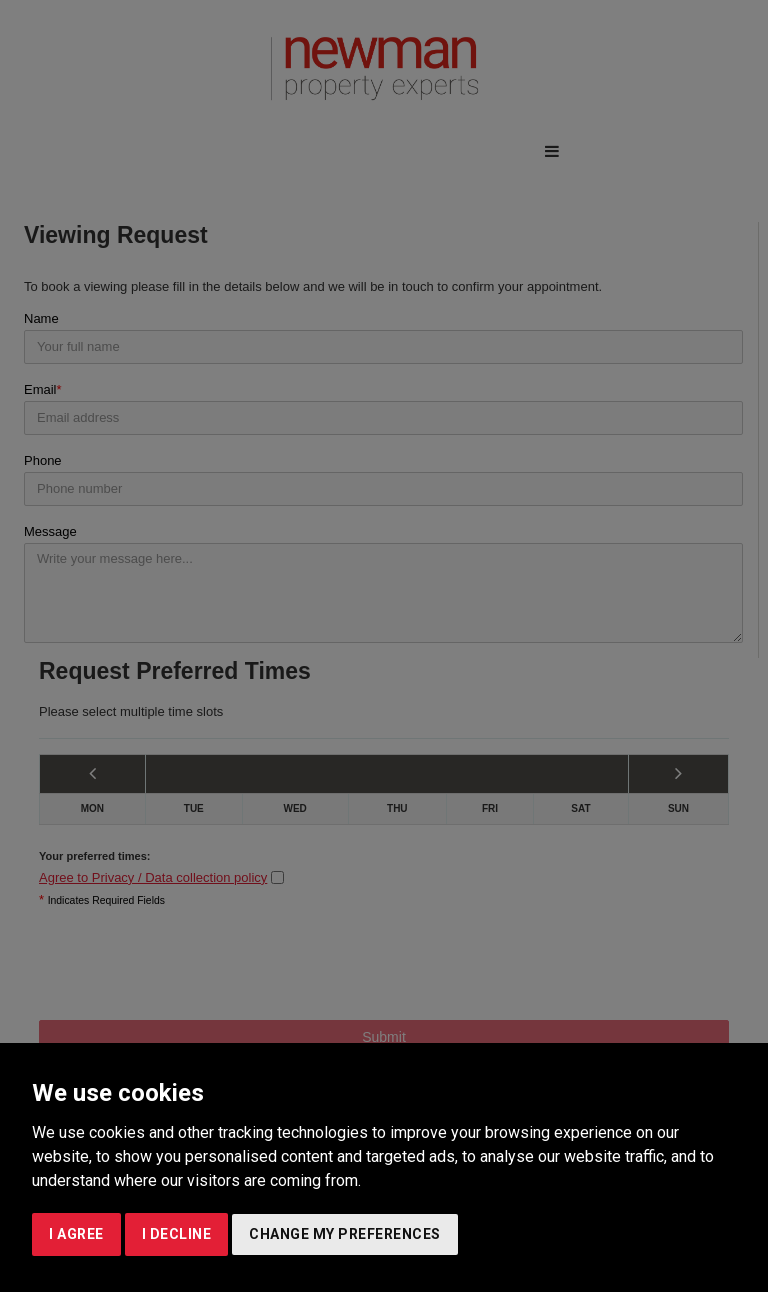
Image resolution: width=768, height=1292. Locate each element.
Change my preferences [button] (345, 1234)
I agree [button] (76, 1234)
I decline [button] (177, 1234)
